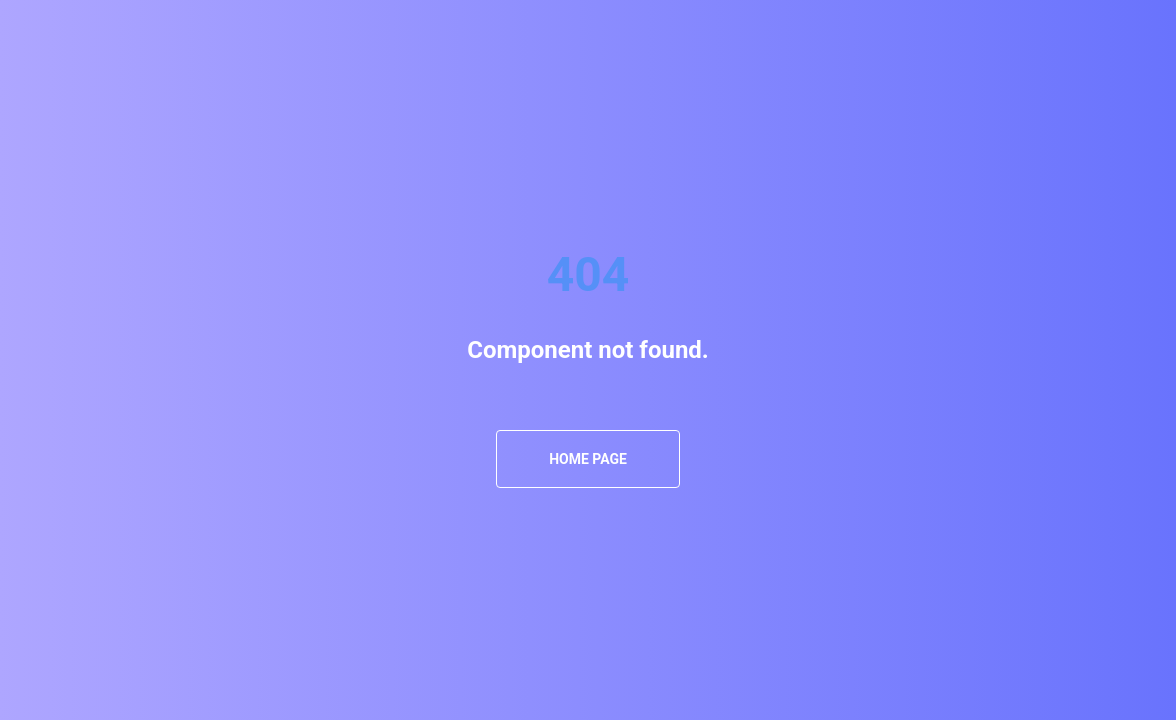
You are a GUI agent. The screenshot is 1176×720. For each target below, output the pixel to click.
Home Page (588, 459)
